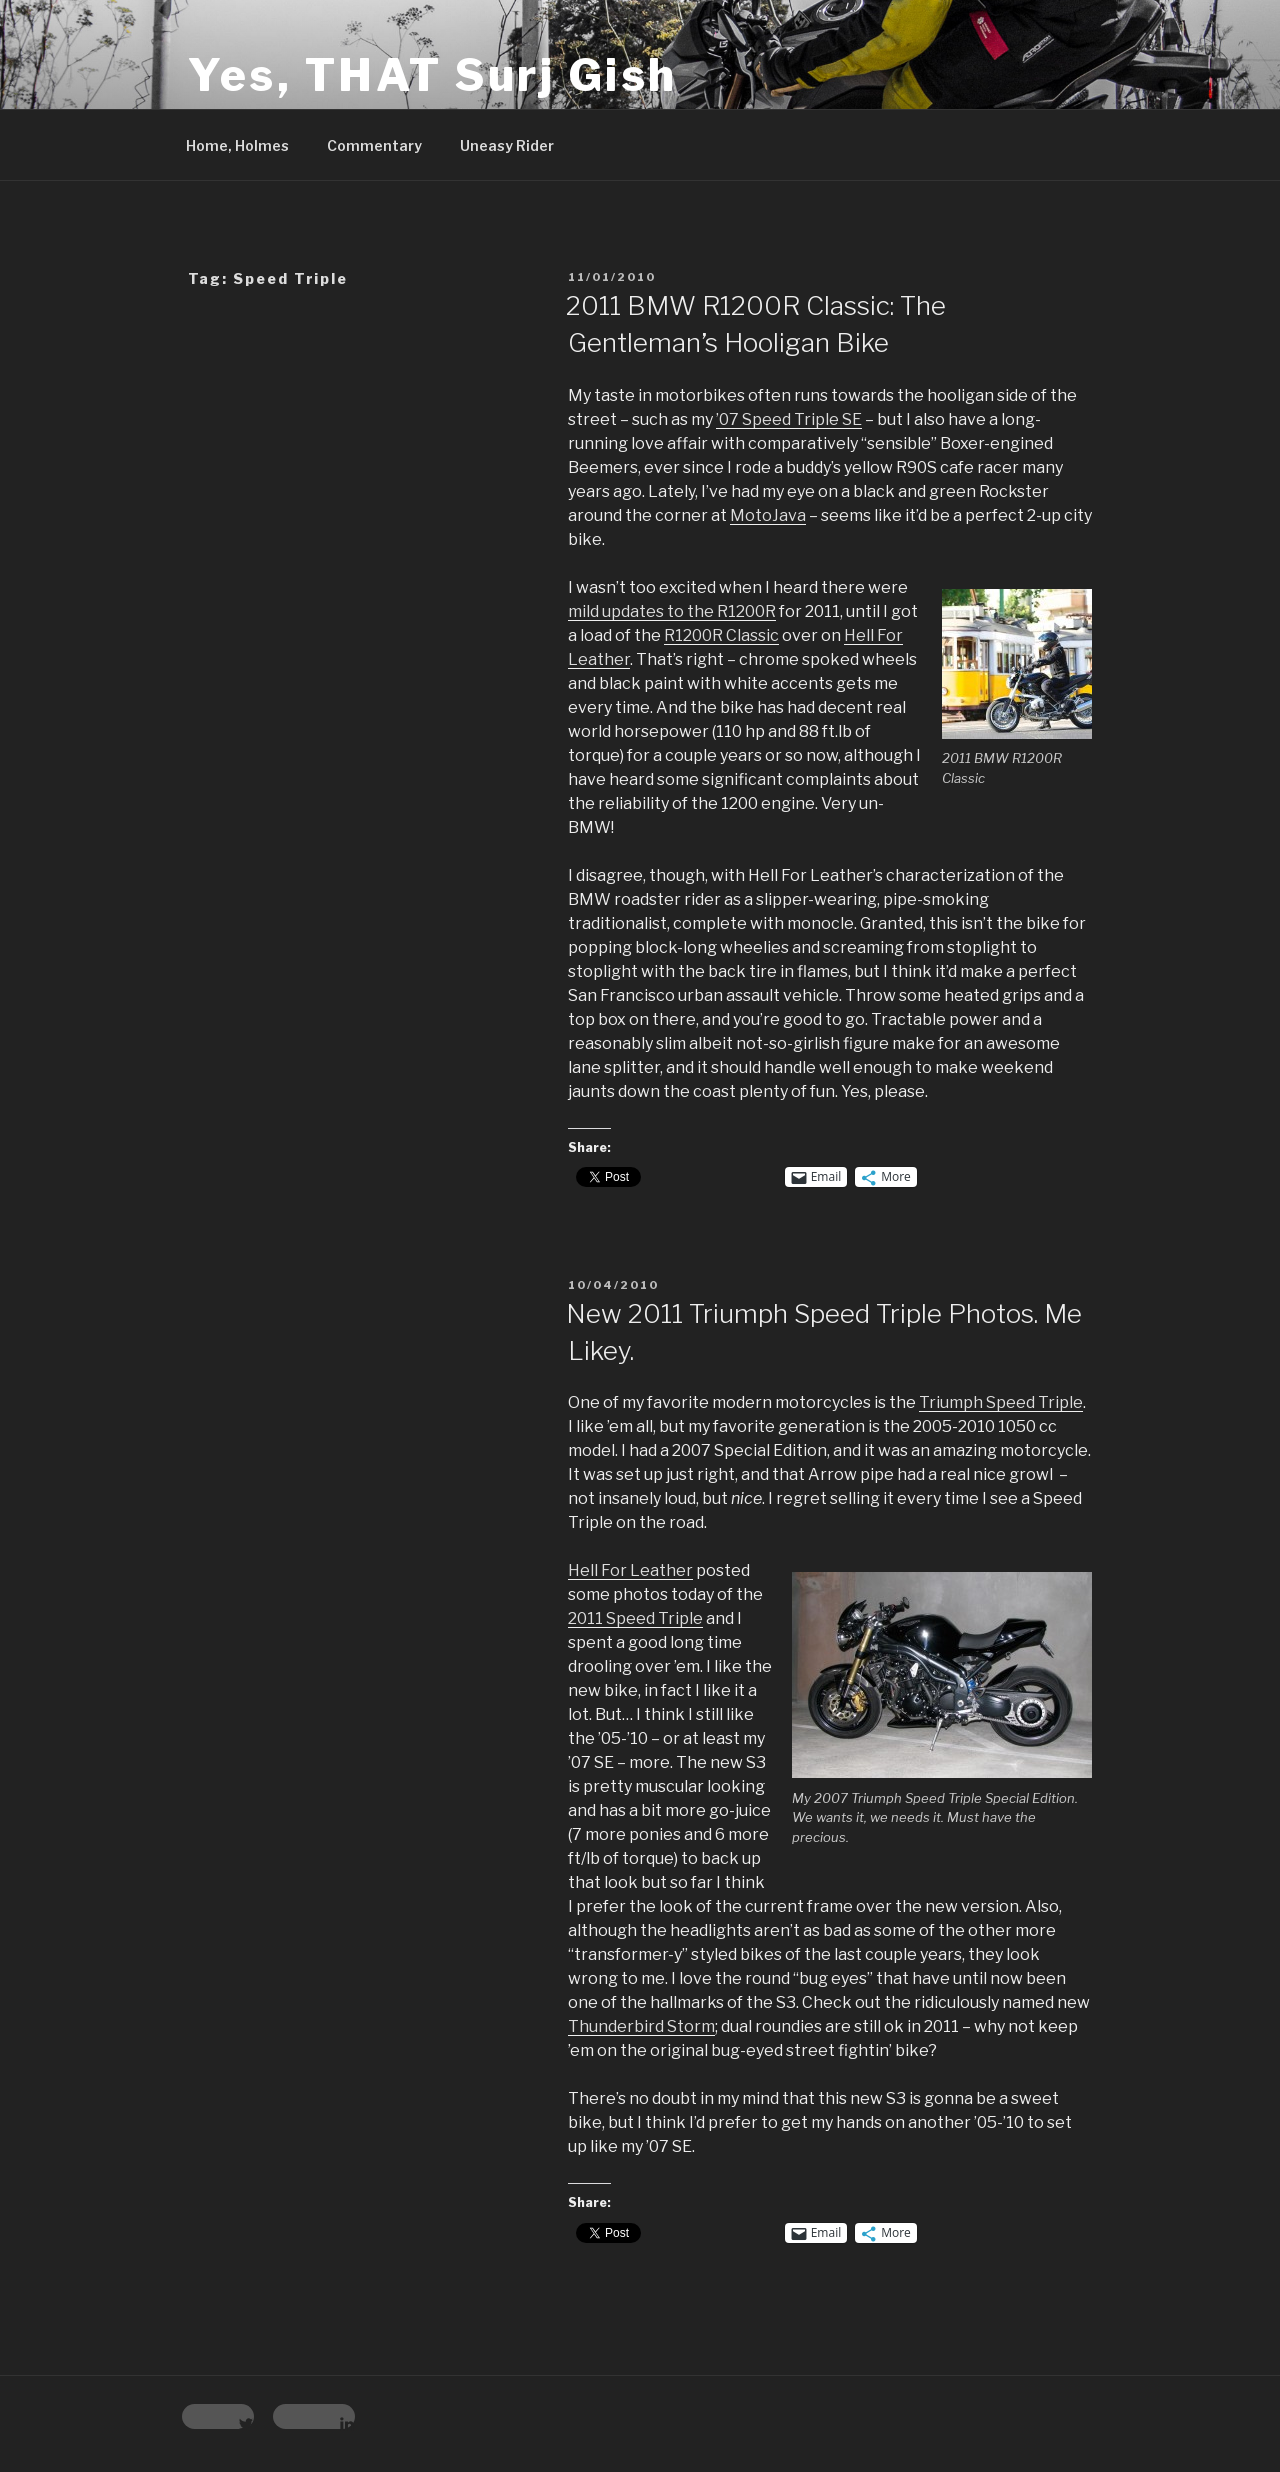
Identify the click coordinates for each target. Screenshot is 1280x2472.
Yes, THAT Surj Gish (433, 75)
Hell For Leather (630, 1570)
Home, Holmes (237, 145)
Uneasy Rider (507, 145)
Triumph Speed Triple (1001, 1402)
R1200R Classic (721, 635)
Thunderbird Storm (641, 2026)
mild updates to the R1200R (672, 611)
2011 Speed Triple (635, 1618)
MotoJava (768, 515)
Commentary (374, 145)
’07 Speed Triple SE (789, 419)
